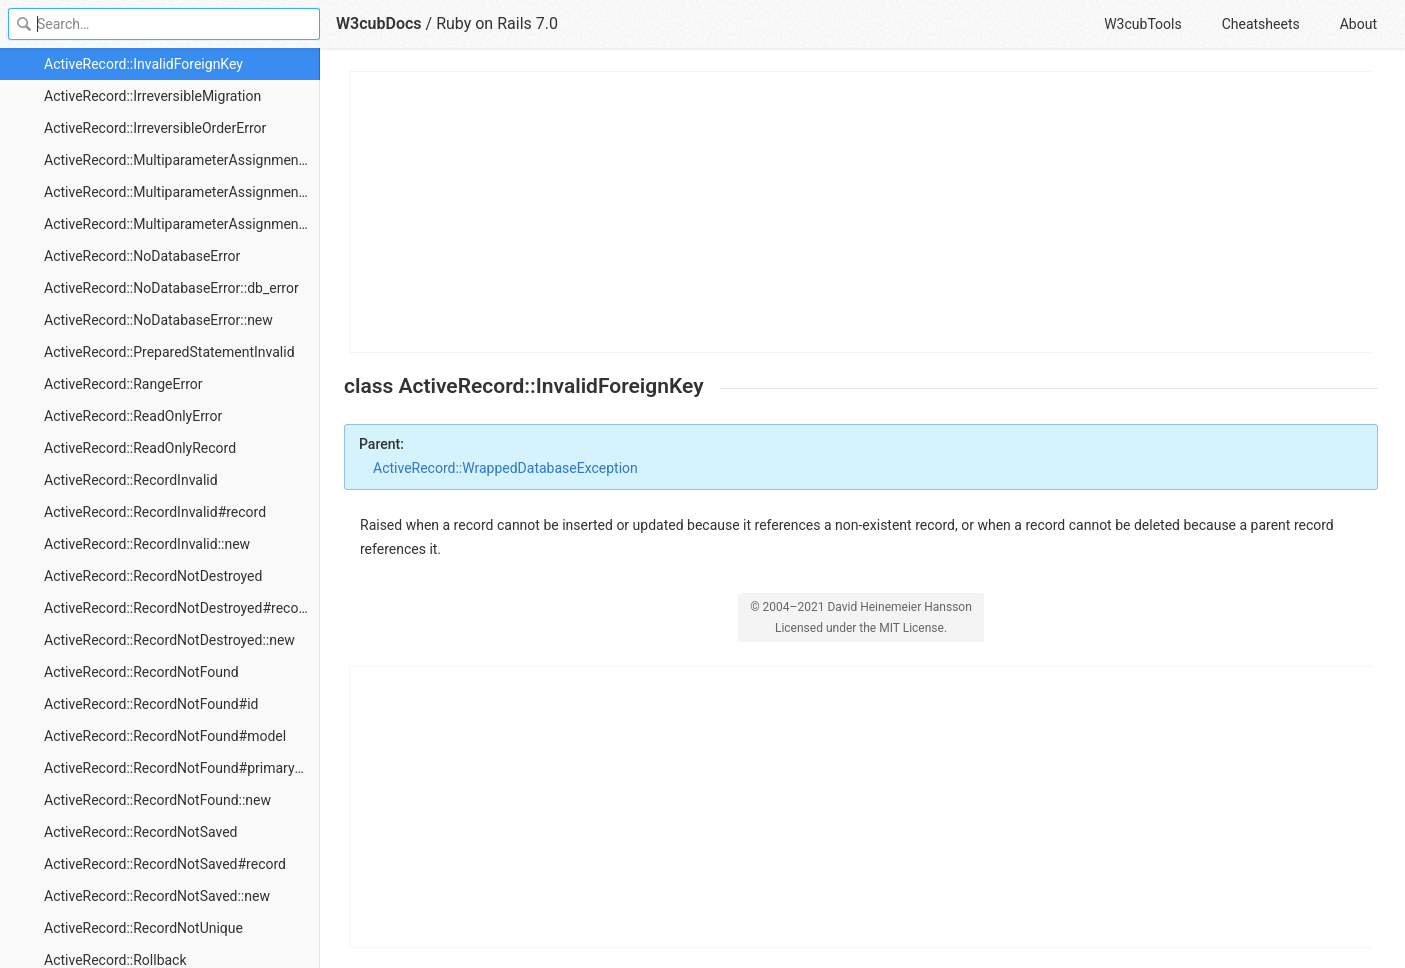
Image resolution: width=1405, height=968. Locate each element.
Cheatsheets (1261, 24)
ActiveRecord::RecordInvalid (131, 480)
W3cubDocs (379, 23)
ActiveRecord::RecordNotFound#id (151, 704)
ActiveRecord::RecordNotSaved (140, 832)
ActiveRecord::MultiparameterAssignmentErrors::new (182, 224)
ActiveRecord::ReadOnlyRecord (140, 448)
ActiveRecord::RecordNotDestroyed (153, 576)
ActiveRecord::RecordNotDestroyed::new (169, 640)
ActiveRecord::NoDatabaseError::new (158, 320)
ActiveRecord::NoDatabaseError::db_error (171, 288)
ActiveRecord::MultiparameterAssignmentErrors (182, 160)
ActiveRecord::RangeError (123, 384)
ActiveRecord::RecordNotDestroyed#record (177, 608)
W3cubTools (1142, 24)
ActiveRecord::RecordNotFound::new (157, 800)
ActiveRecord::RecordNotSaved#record (165, 864)
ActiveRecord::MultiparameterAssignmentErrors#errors (182, 192)
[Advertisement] (862, 212)
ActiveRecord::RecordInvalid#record (155, 512)
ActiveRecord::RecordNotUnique (143, 928)
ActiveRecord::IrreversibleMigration (152, 96)
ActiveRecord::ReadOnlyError (133, 416)
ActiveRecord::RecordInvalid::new (147, 544)
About (1358, 24)
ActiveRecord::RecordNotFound (141, 672)
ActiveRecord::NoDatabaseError (142, 256)
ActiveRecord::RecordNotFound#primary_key (182, 768)
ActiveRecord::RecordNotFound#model (165, 736)
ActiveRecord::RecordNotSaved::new (157, 896)
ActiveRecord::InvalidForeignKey (143, 64)
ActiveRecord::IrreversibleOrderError (155, 128)
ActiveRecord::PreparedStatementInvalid (169, 352)
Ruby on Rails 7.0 (497, 23)
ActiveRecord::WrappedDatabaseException (505, 468)
